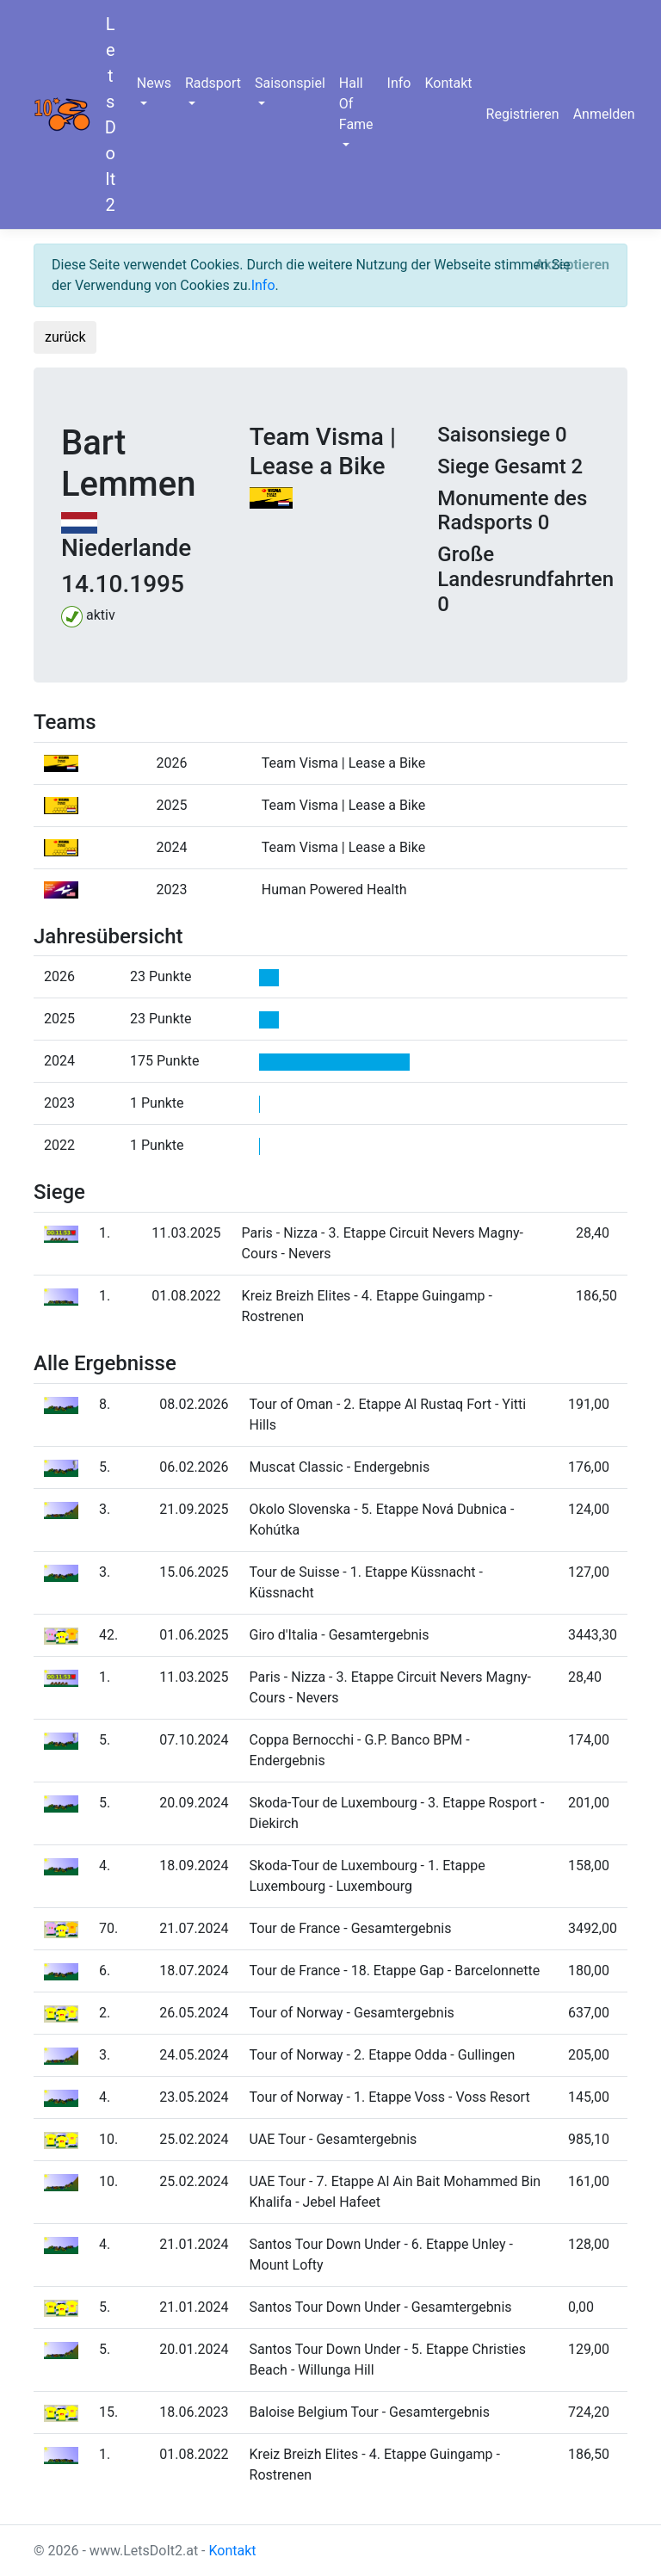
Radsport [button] (213, 83)
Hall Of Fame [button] (356, 104)
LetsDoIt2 (110, 114)
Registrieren (522, 114)
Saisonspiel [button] (290, 83)
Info (399, 83)
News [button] (154, 83)
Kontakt (448, 83)
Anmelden (604, 114)
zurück (65, 337)
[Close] (572, 265)
